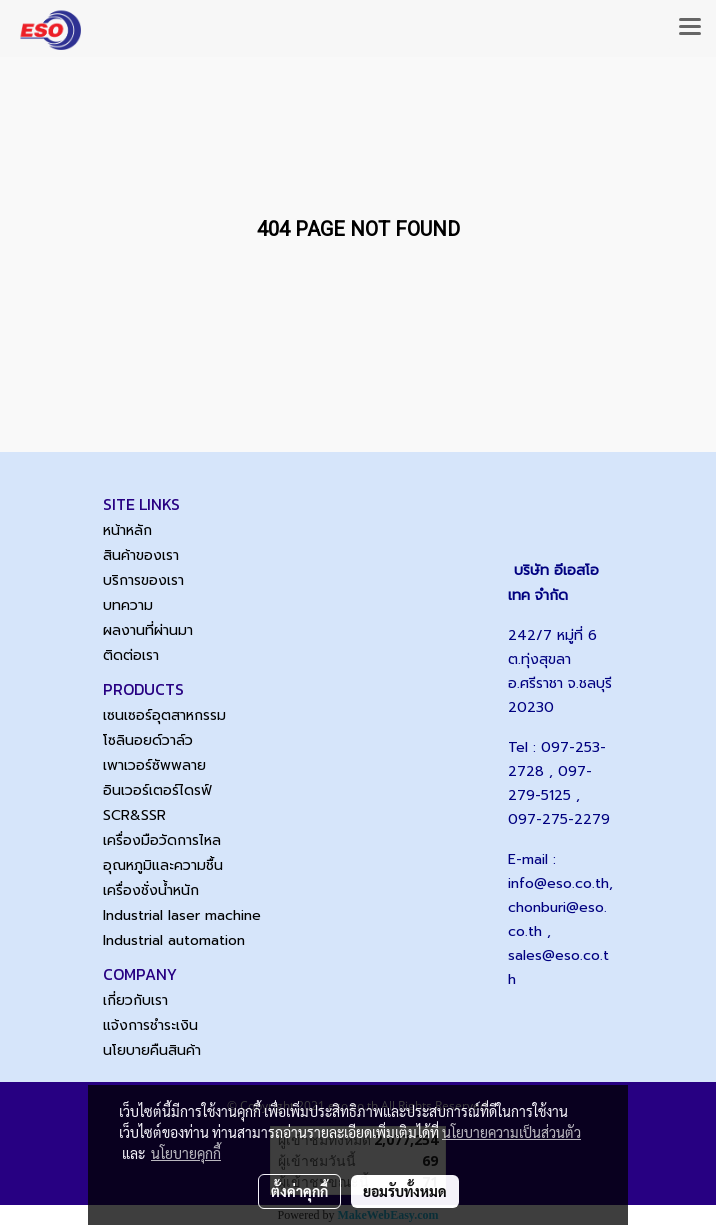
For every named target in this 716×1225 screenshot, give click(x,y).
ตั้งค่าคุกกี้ (299, 1191)
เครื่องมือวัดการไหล (162, 840)
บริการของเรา (143, 580)
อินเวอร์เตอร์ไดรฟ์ (157, 790)
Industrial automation (174, 940)
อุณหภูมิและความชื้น (163, 865)
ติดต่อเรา (131, 655)
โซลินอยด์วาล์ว (148, 740)
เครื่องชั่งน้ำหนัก (151, 890)
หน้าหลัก (127, 530)
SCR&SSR (134, 815)
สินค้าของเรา (141, 555)
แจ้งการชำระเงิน (150, 1025)
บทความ (128, 605)
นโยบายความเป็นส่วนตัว (511, 1132)
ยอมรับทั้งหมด (405, 1191)
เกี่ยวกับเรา (135, 1000)
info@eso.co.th (558, 883)
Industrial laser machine (182, 915)
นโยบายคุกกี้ (186, 1153)
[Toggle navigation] (690, 28)
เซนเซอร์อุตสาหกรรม (164, 715)
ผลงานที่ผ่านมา (148, 630)
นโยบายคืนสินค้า (152, 1050)
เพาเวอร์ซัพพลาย (154, 765)
